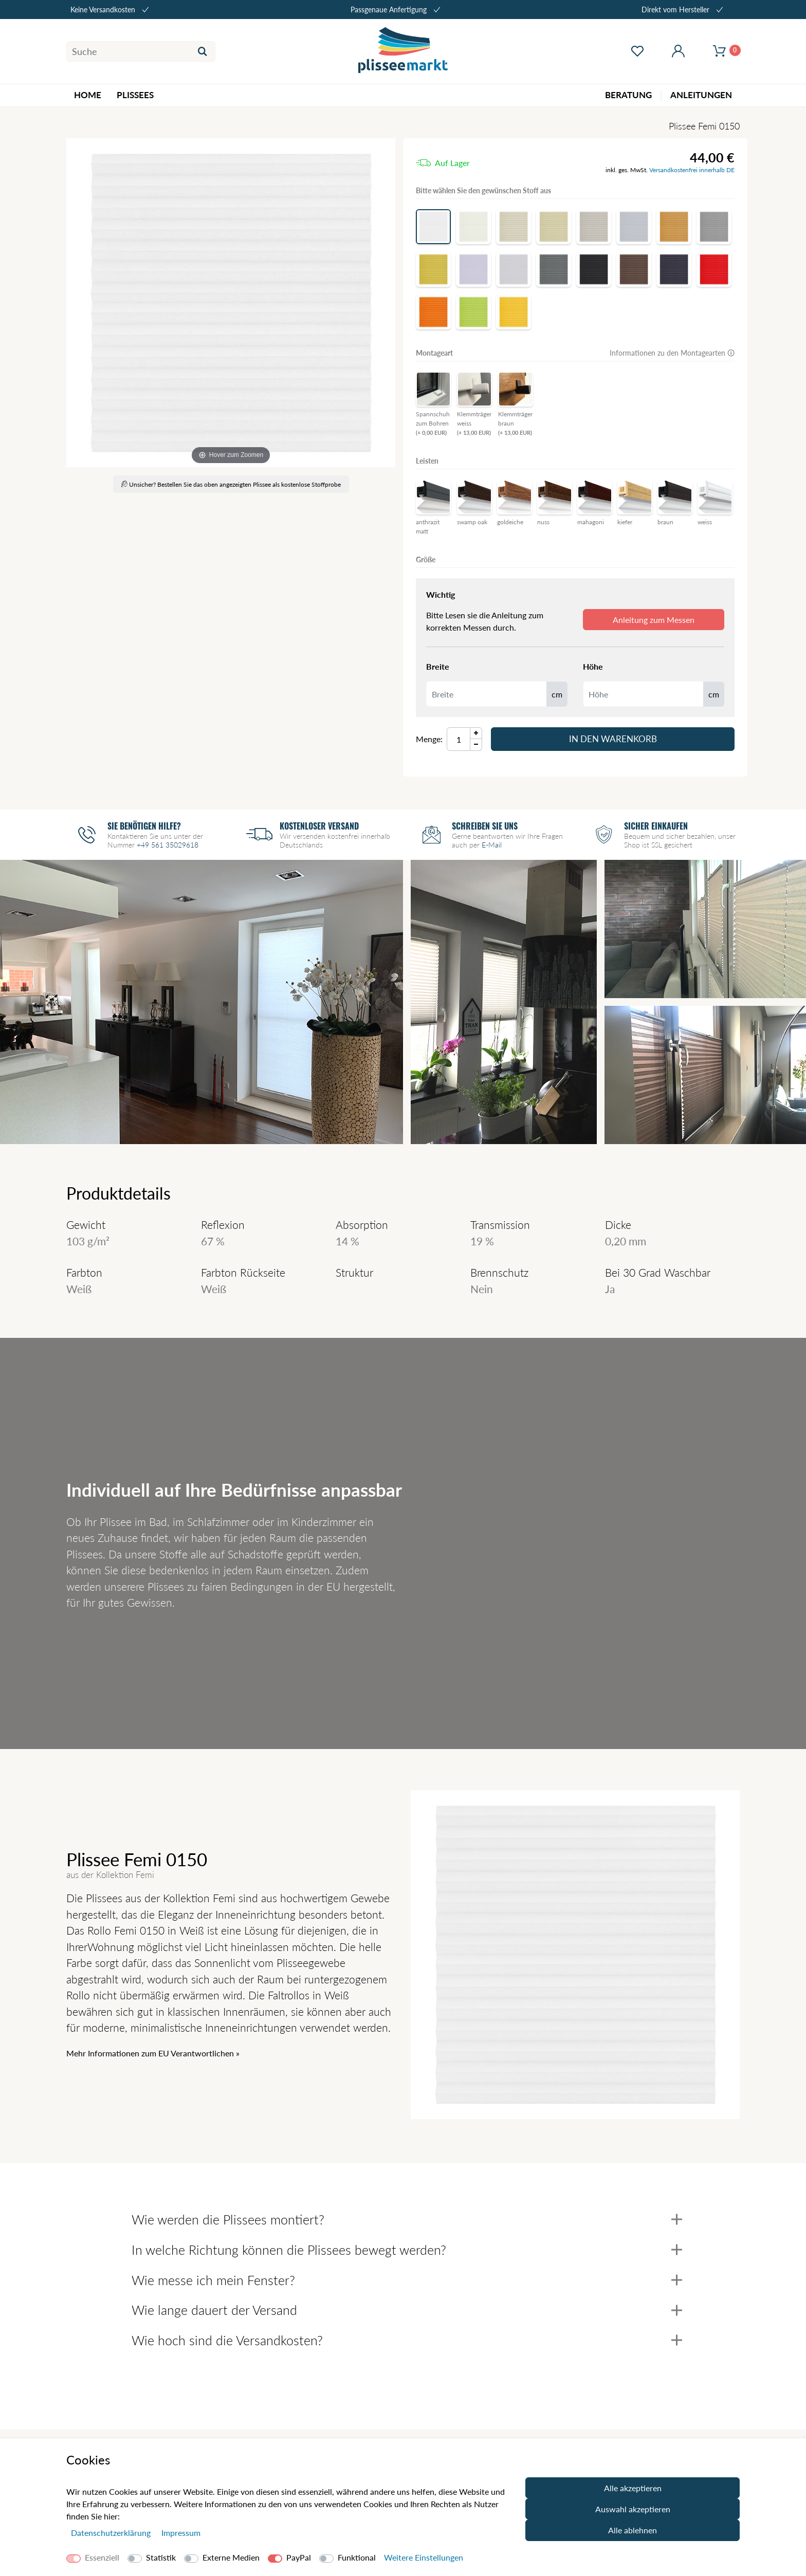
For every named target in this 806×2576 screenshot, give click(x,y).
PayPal (298, 2557)
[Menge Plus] (476, 733)
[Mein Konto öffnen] (678, 51)
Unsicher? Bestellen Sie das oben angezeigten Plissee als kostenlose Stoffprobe (231, 484)
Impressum (180, 2532)
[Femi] (230, 302)
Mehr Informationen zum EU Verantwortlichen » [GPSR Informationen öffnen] (153, 2053)
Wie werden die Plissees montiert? (407, 2219)
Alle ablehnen (632, 2530)
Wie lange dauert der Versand (407, 2309)
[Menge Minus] (476, 745)
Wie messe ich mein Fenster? (407, 2280)
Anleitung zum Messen (653, 619)
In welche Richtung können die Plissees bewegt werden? (407, 2249)
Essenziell (102, 2557)
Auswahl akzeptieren (632, 2509)
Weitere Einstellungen (423, 2557)
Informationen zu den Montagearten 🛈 (672, 352)
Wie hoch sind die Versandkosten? (407, 2340)
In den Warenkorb (613, 738)
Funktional (357, 2557)
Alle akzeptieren (633, 2488)
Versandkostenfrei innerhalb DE (692, 170)
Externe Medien (231, 2557)
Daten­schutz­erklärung (112, 2532)
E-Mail (492, 844)
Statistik (161, 2557)
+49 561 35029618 (167, 844)
